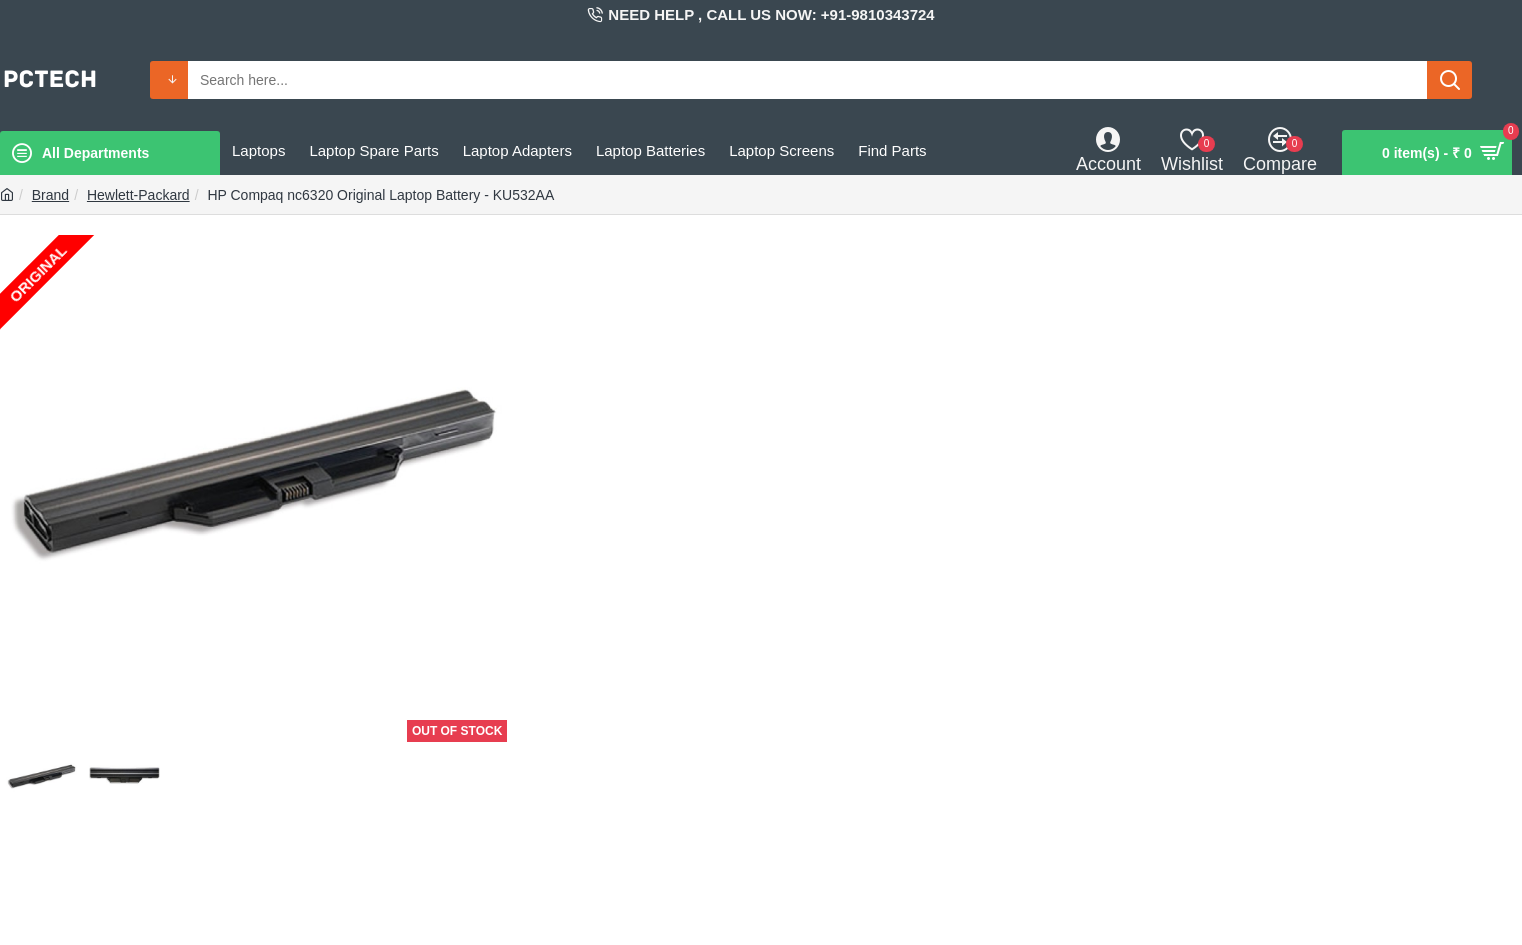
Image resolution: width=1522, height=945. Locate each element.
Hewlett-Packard (138, 195)
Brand (50, 195)
